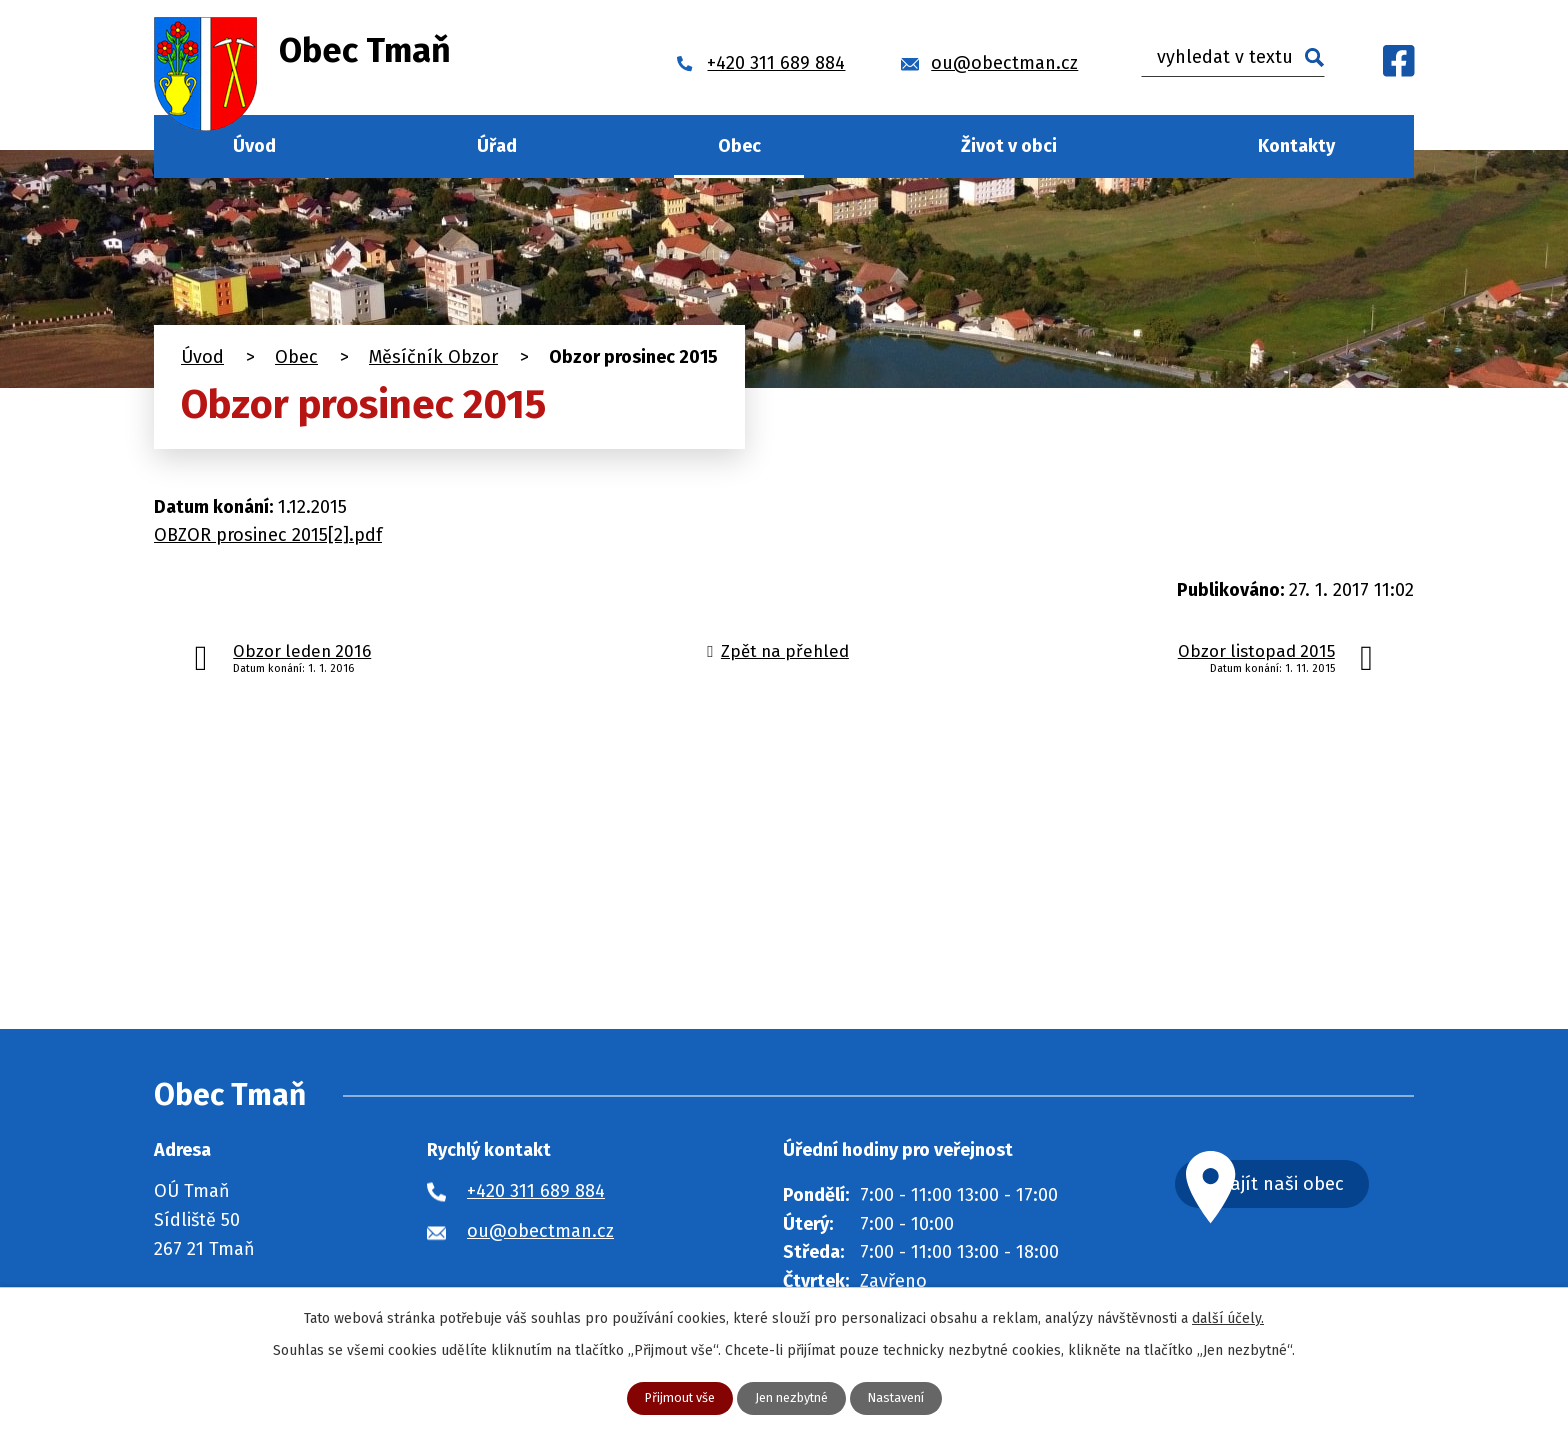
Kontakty (1296, 146)
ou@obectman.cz (540, 1231)
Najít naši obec (1318, 1186)
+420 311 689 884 (536, 1191)
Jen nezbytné (792, 1397)
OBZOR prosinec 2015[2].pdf (268, 535)
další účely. (1228, 1316)
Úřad (497, 146)
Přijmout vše (670, 1397)
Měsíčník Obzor (433, 357)
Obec (739, 146)
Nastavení (905, 1397)
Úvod (254, 146)
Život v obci (1009, 146)
